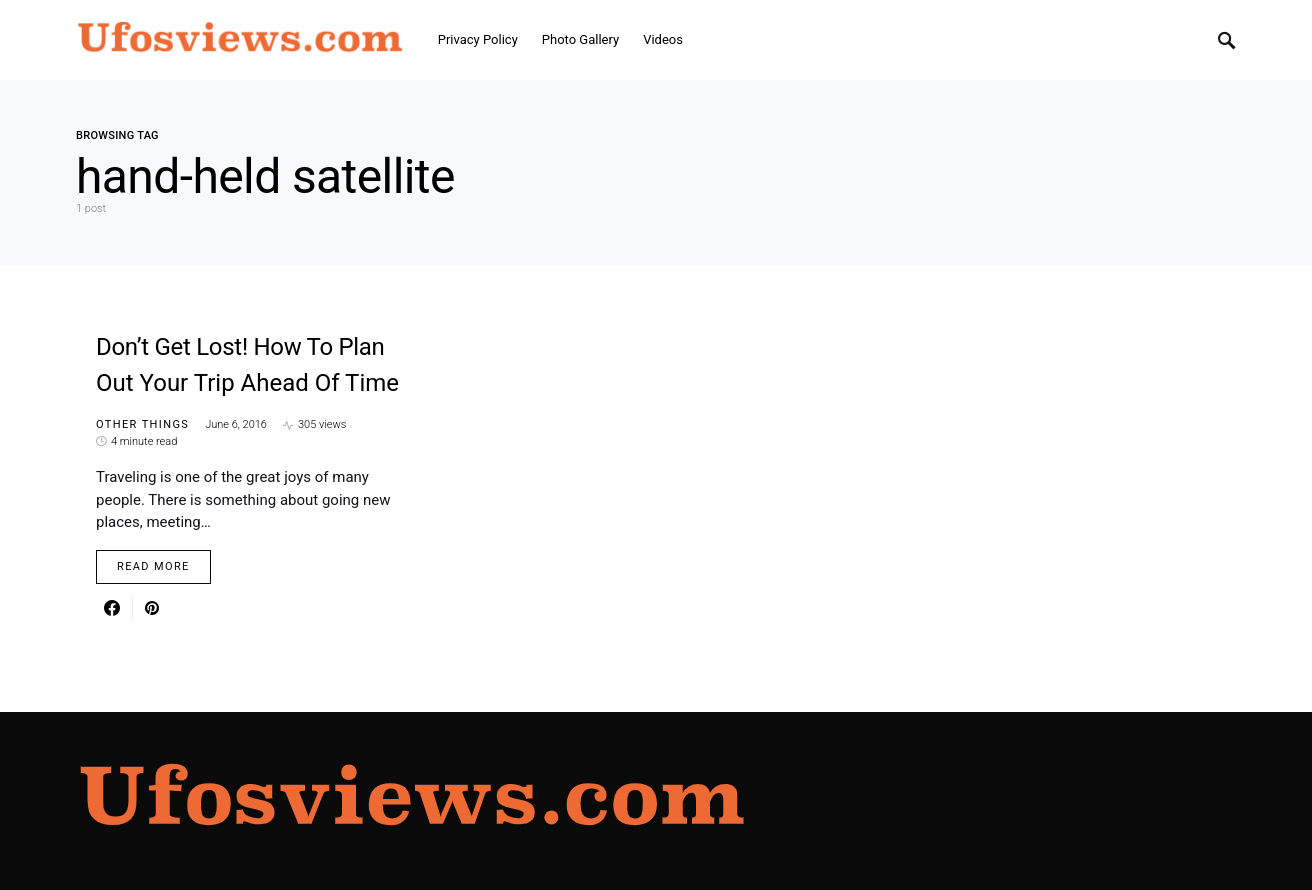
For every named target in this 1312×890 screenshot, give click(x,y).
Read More (153, 566)
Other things (142, 424)
